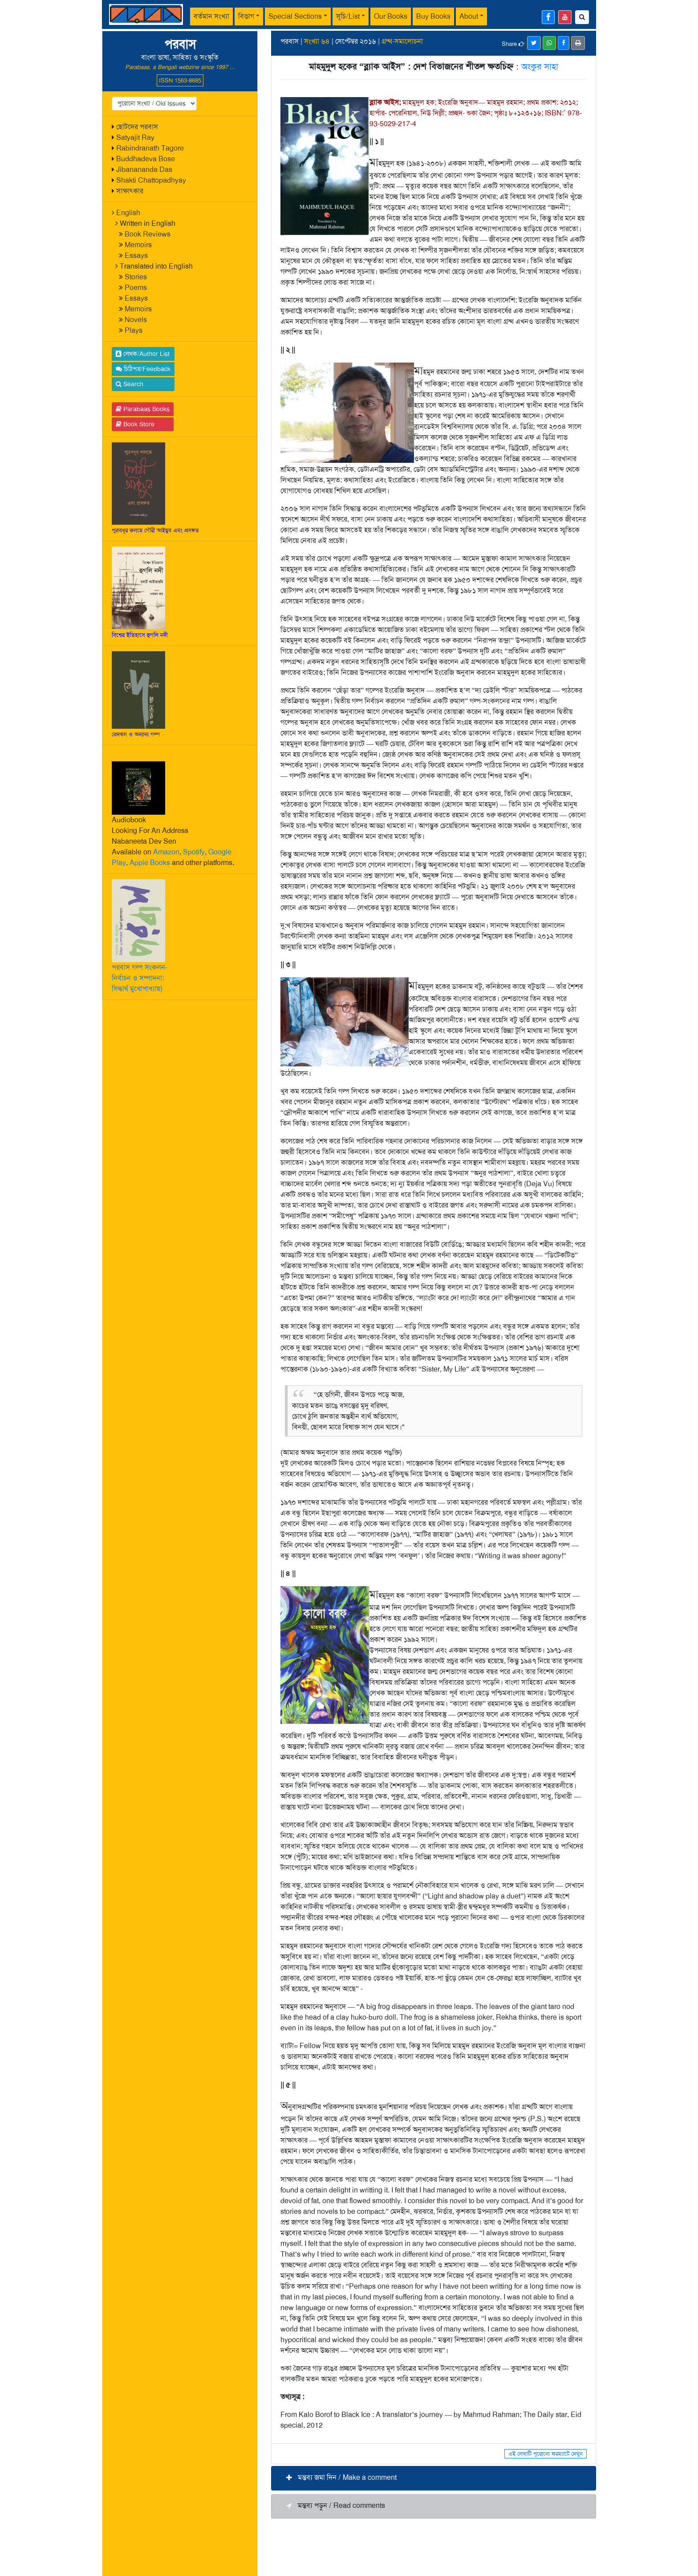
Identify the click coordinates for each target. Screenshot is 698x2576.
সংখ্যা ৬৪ (317, 41)
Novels (136, 319)
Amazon (166, 852)
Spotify (194, 852)
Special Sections (295, 16)
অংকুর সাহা (539, 66)
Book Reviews (147, 234)
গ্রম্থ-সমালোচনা (402, 41)
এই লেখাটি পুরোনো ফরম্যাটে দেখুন (545, 2454)
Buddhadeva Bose (145, 158)
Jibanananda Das (144, 169)
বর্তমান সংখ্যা (211, 16)
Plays (133, 330)
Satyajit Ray (135, 137)
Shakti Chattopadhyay (151, 180)
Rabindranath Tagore (150, 148)
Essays (136, 255)
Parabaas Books (143, 409)
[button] (433, 2478)
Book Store (135, 424)
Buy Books (433, 16)
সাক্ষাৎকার (129, 191)
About (468, 16)
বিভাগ (246, 16)
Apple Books (150, 862)
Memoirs (138, 244)
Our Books (390, 16)
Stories (136, 277)
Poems (136, 287)
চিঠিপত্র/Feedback (143, 369)
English (128, 212)
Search (129, 384)
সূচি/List (348, 16)
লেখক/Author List (143, 354)
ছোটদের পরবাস (137, 126)
